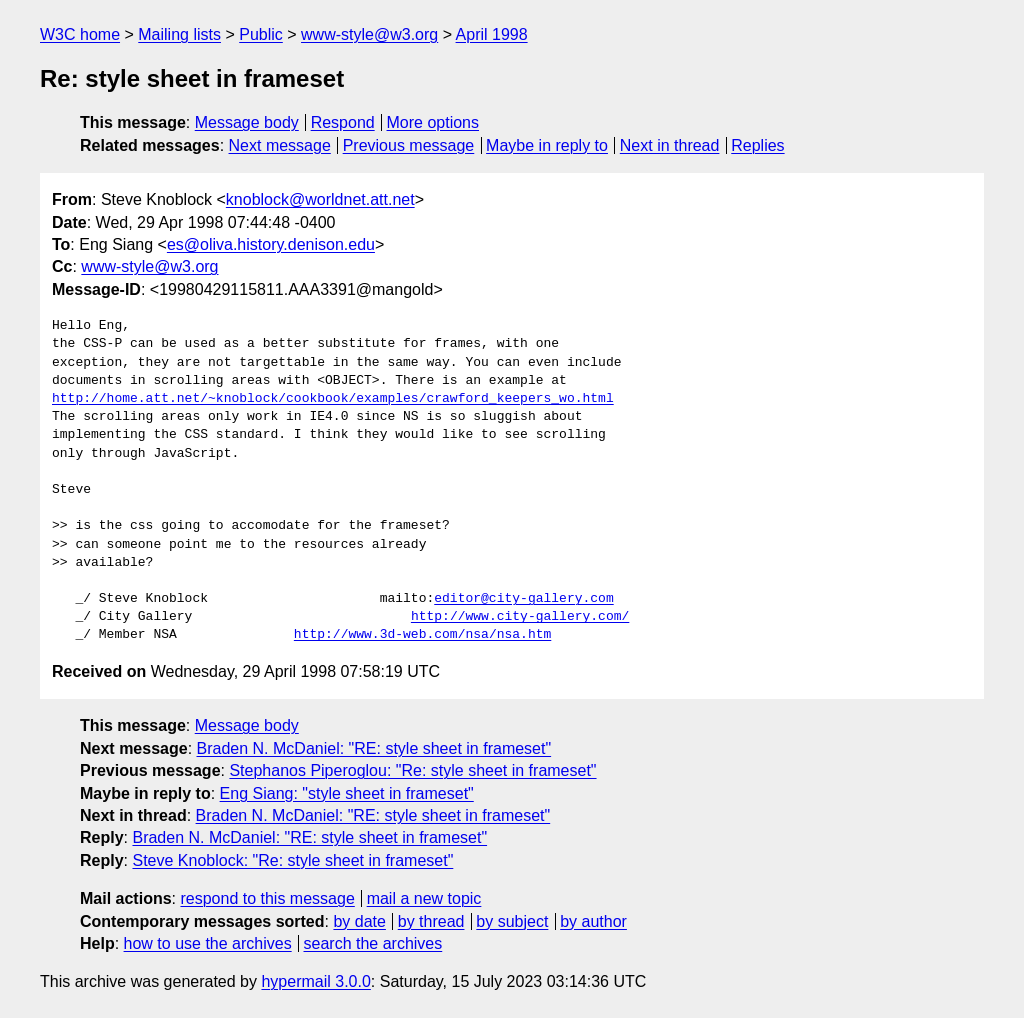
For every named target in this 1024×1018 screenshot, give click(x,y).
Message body (247, 122)
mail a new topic (424, 898)
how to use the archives (208, 943)
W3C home (80, 34)
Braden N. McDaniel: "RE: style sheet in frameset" (374, 748)
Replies (757, 145)
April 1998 (492, 34)
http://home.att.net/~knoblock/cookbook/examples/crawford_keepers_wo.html (333, 399)
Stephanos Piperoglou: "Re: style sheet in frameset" (412, 770)
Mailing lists (179, 34)
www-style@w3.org (369, 34)
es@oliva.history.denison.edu (271, 244)
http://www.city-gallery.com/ (520, 617)
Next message (280, 145)
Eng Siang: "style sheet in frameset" (347, 793)
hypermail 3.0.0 (315, 981)
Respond (343, 122)
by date (359, 921)
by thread (431, 921)
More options (433, 122)
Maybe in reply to (547, 145)
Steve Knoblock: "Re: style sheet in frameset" (292, 860)
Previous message (409, 145)
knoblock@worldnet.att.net (320, 199)
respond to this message (267, 898)
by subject (512, 921)
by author (593, 921)
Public (261, 34)
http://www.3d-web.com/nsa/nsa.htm (422, 635)
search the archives (373, 943)
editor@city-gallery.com (523, 599)
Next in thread (670, 145)
